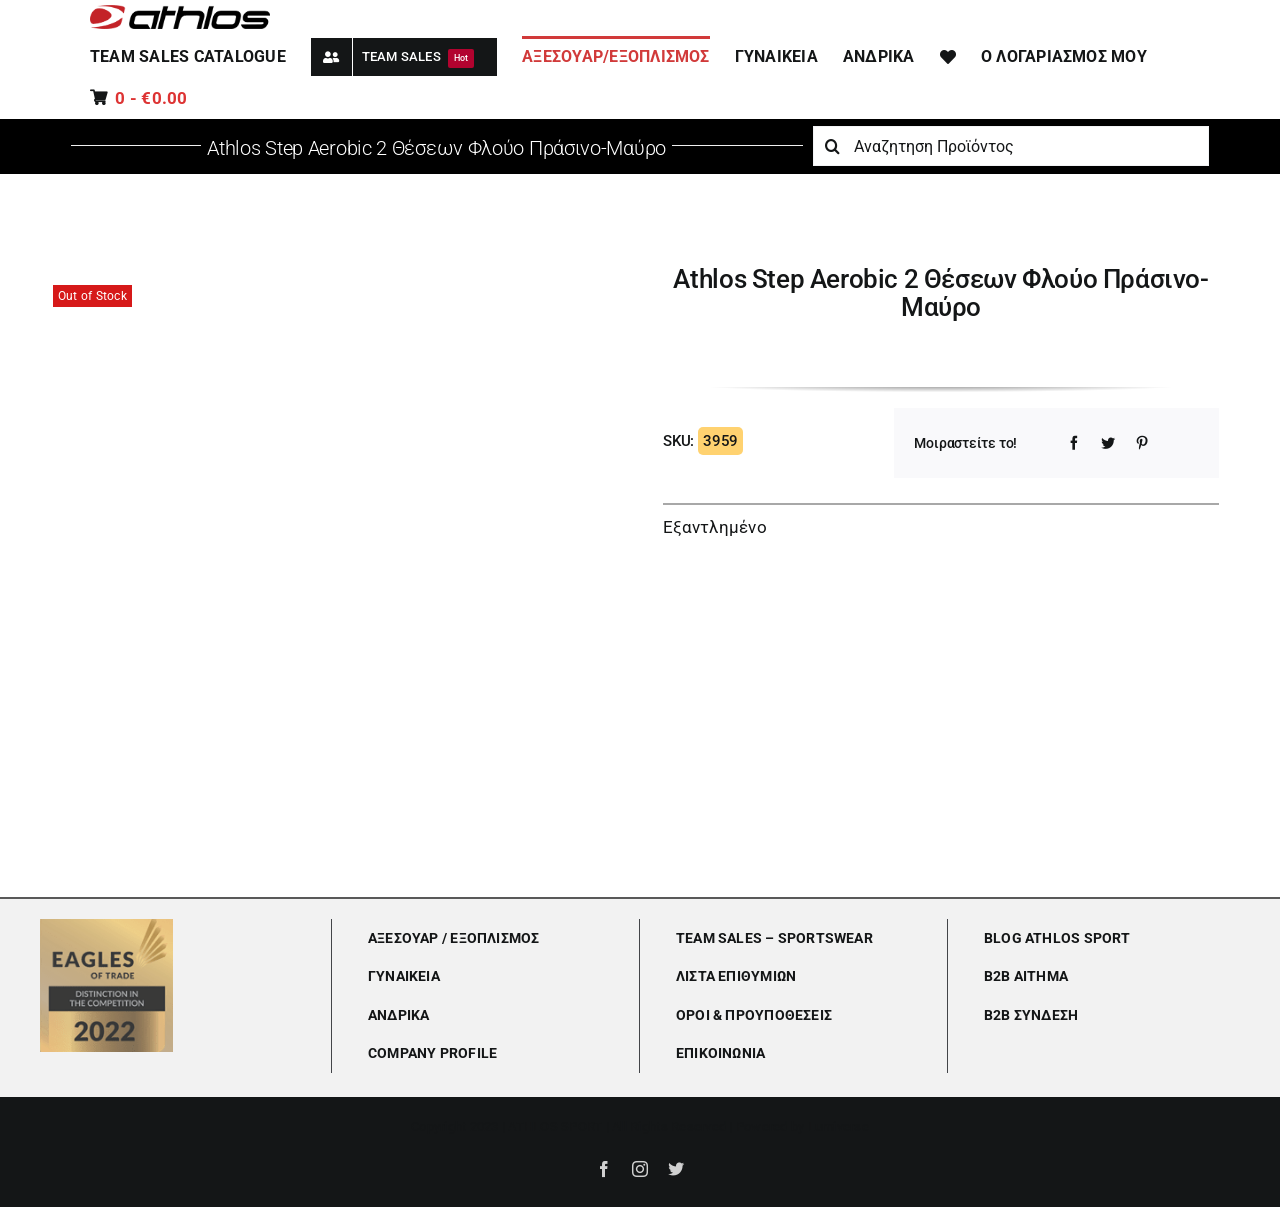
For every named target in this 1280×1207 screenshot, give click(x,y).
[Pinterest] (1142, 443)
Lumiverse (838, 1126)
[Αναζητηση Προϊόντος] (1011, 146)
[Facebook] (1074, 443)
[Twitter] (1108, 443)
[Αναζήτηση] (833, 146)
